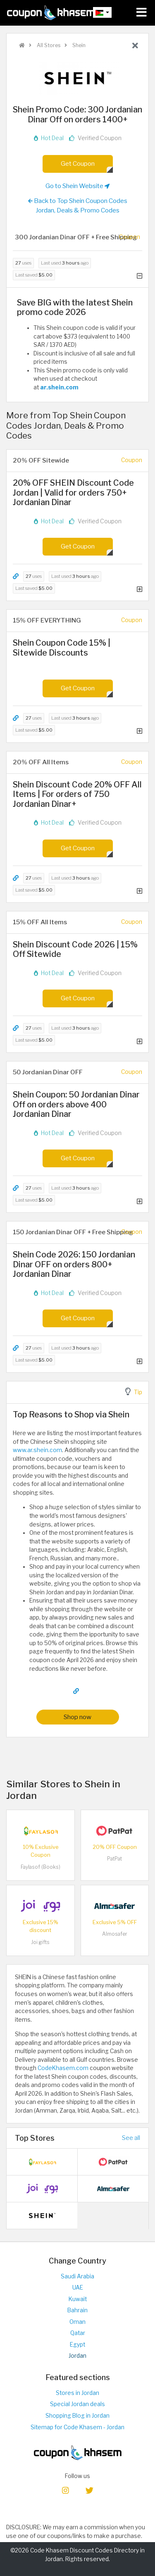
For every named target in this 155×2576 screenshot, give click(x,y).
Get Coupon (78, 163)
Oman (77, 2321)
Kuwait (78, 2299)
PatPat (114, 1859)
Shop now (77, 1717)
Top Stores (35, 2137)
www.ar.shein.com (37, 1450)
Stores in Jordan (77, 2393)
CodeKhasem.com (63, 2068)
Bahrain (77, 2310)
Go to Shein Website (77, 186)
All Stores (48, 45)
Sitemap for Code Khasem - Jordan (77, 2427)
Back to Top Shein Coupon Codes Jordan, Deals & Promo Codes (77, 205)
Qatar (77, 2333)
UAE (77, 2287)
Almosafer (114, 1934)
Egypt (77, 2344)
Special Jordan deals (77, 2404)
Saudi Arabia (77, 2276)
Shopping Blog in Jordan (77, 2415)
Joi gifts (40, 1942)
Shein (78, 45)
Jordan (77, 2355)
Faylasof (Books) (40, 1867)
